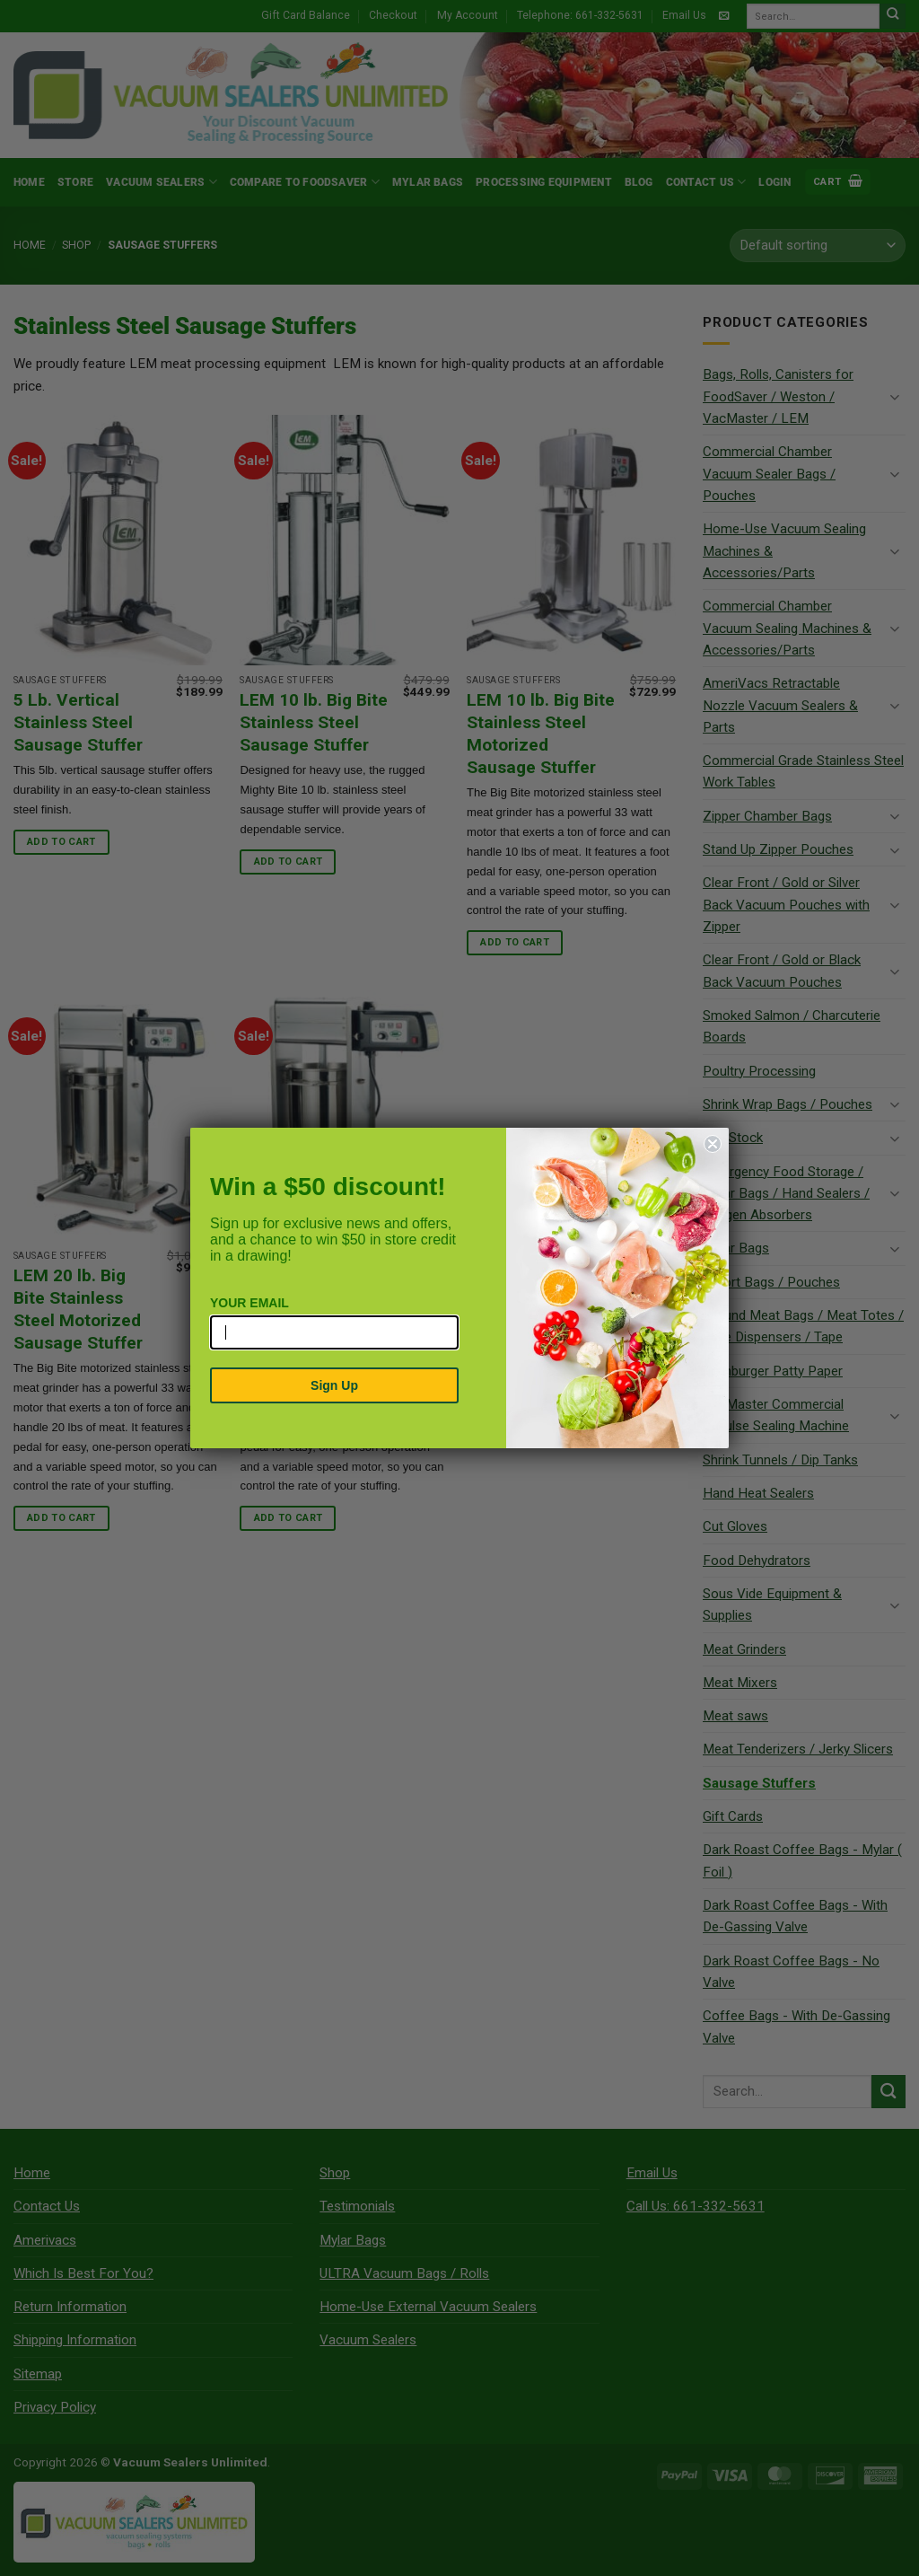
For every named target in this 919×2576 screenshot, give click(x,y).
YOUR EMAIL (249, 1303)
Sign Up (334, 1385)
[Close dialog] (713, 1144)
